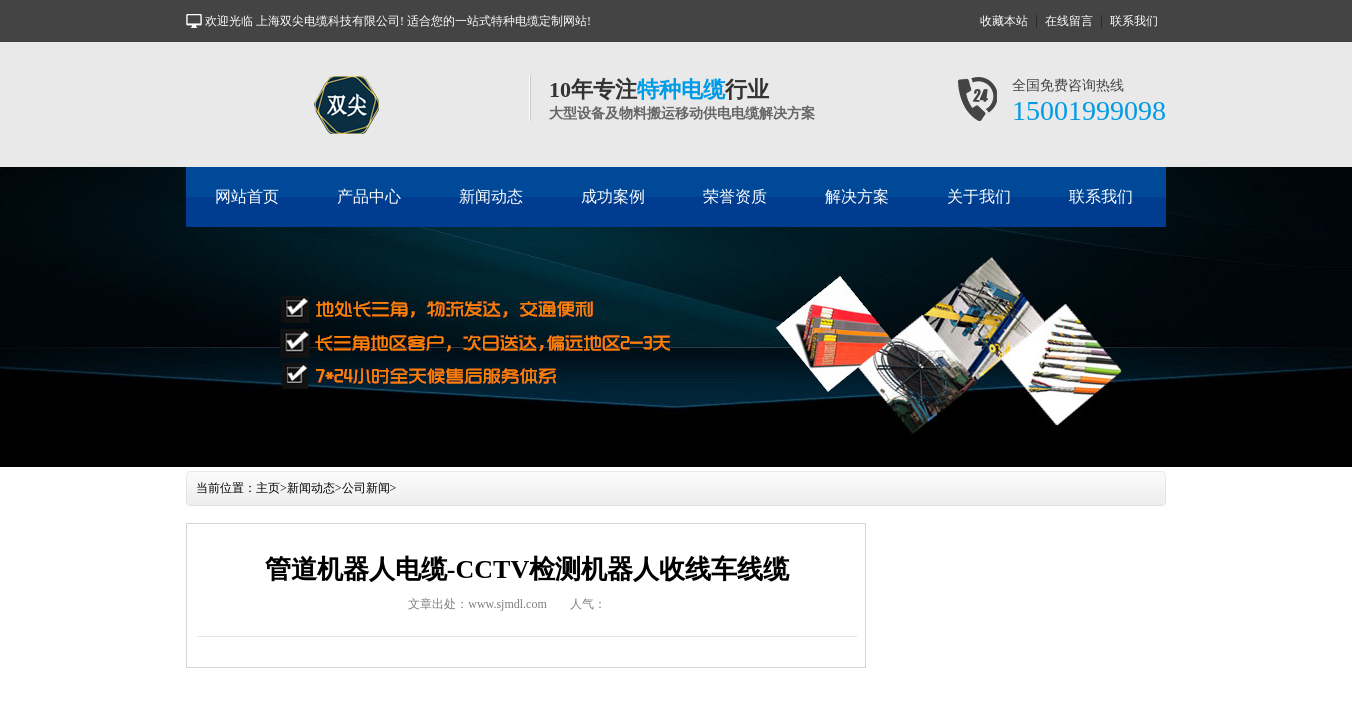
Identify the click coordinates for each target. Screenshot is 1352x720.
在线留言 (1069, 21)
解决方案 (857, 196)
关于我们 (979, 196)
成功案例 (613, 196)
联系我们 (1134, 21)
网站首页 (247, 196)
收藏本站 (1004, 21)
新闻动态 (491, 196)
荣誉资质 (735, 196)
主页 (268, 488)
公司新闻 (366, 488)
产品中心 (369, 196)
